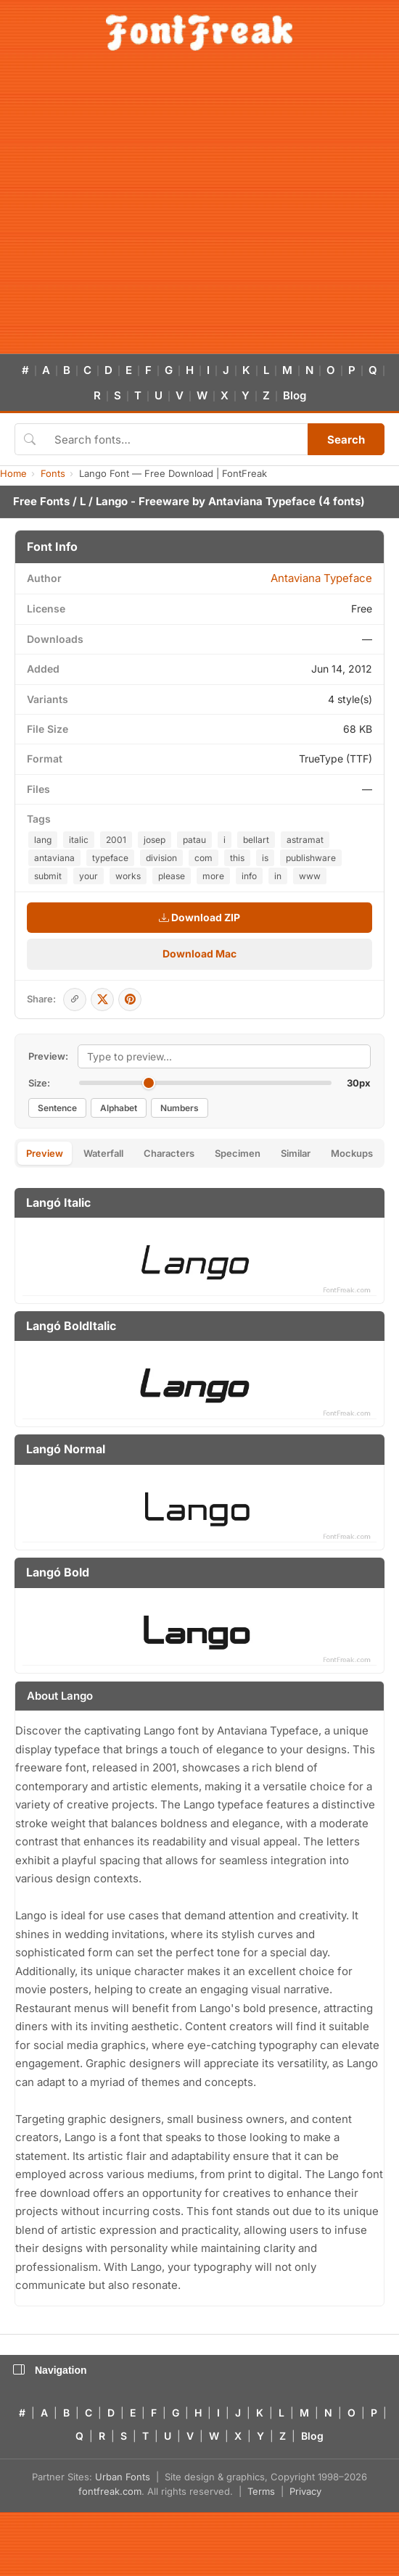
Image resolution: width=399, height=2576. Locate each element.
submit (48, 876)
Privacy (305, 2491)
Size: (39, 1083)
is (265, 857)
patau (194, 839)
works (128, 876)
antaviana (54, 857)
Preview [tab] (44, 1153)
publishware (311, 857)
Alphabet (118, 1107)
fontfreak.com (109, 2491)
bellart (256, 839)
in (277, 876)
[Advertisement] (136, 210)
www (310, 876)
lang (43, 839)
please (171, 876)
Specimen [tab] (237, 1153)
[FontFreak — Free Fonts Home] (199, 32)
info (249, 876)
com (203, 857)
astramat (305, 839)
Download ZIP (199, 917)
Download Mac (199, 953)
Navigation (50, 2370)
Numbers (179, 1107)
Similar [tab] (295, 1153)
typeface (110, 857)
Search (346, 439)
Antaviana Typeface (262, 501)
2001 (116, 839)
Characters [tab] (169, 1153)
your (88, 876)
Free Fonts (41, 501)
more (213, 876)
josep (154, 839)
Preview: (48, 1056)
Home (13, 473)
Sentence (57, 1107)
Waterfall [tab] (103, 1153)
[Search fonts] (176, 439)
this (237, 857)
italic (79, 839)
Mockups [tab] (352, 1153)
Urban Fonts (122, 2476)
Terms (261, 2491)
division (161, 857)
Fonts (53, 473)
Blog (294, 395)
